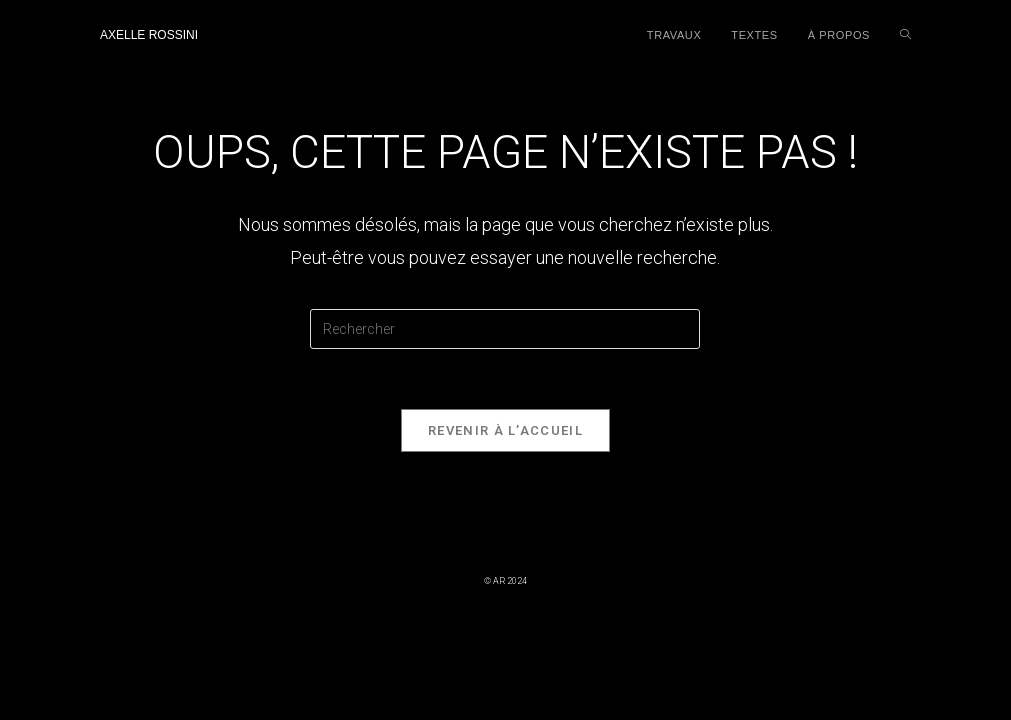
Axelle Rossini (149, 35)
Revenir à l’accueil (505, 430)
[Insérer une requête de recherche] (505, 329)
